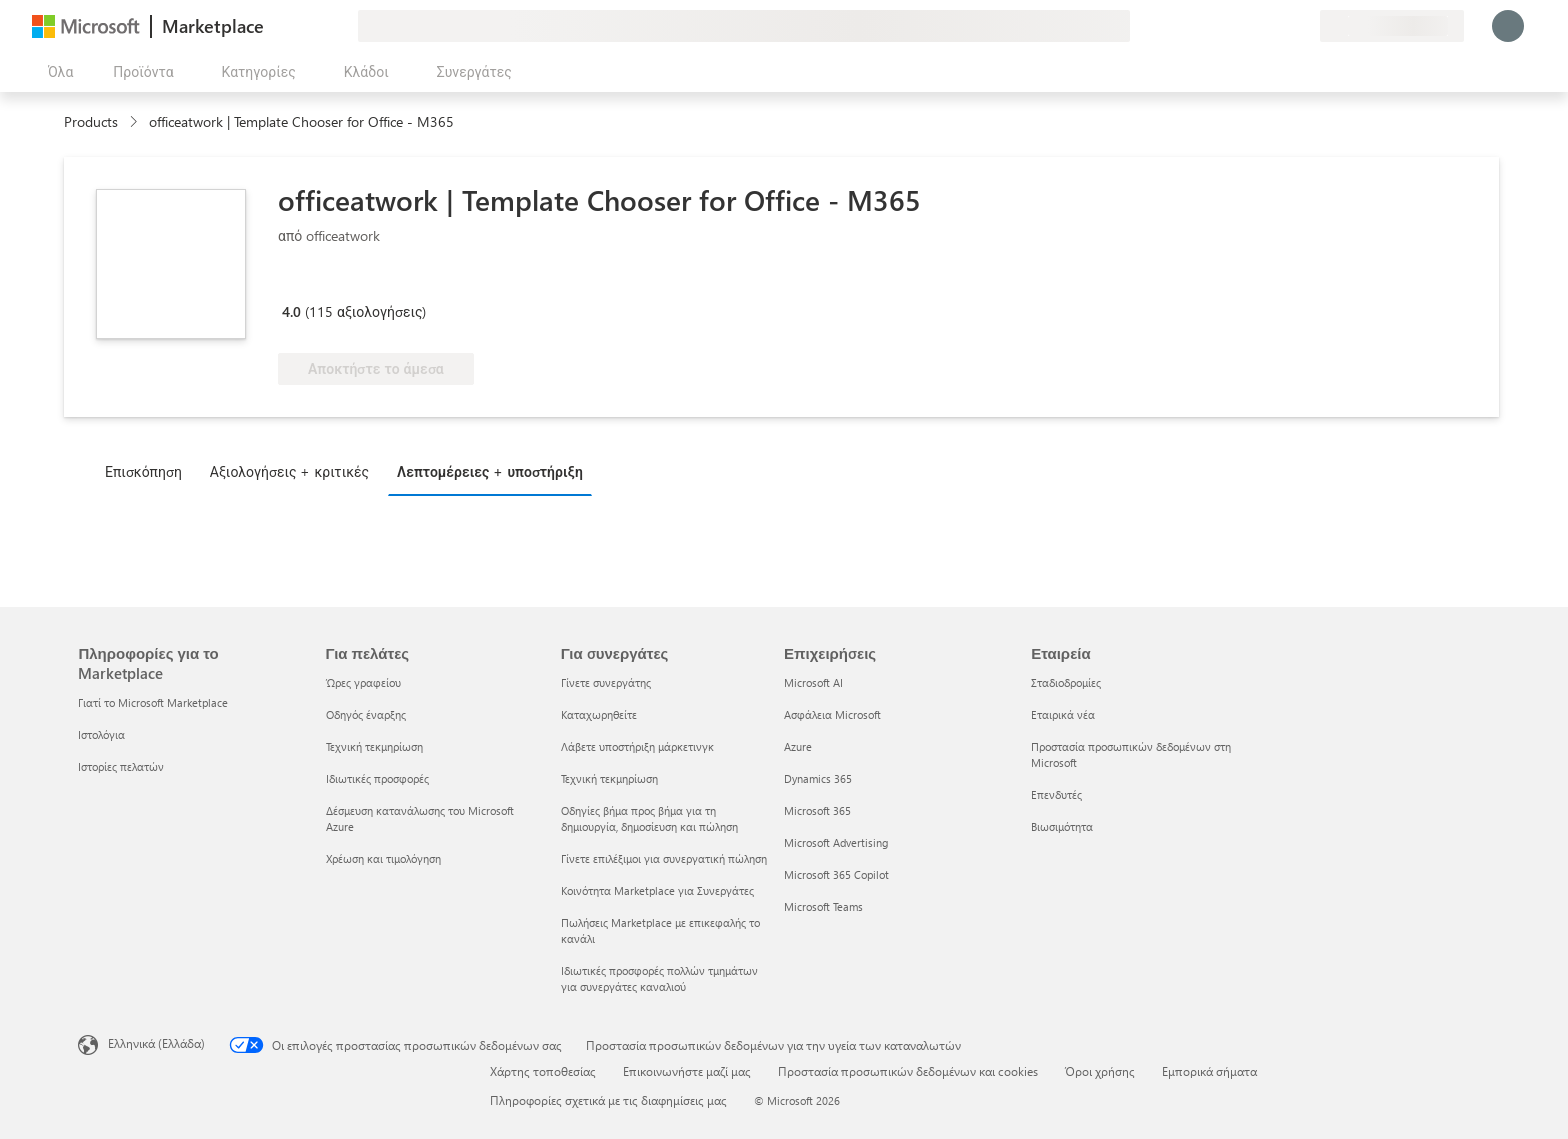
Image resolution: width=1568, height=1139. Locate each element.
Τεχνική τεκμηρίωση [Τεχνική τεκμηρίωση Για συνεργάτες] (609, 778)
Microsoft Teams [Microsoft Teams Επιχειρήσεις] (823, 906)
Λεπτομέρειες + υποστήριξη (490, 471)
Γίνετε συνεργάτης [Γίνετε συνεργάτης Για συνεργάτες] (606, 682)
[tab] (148, 471)
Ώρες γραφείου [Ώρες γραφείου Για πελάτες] (363, 682)
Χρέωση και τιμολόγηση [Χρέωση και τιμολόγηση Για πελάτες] (383, 858)
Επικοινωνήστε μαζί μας (687, 1071)
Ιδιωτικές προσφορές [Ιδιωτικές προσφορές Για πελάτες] (377, 778)
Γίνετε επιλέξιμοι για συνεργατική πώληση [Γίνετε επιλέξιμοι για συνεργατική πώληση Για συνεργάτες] (664, 858)
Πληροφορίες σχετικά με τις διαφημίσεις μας (608, 1100)
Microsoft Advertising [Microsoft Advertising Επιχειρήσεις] (836, 842)
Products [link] (91, 121)
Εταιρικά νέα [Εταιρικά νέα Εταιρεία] (1063, 714)
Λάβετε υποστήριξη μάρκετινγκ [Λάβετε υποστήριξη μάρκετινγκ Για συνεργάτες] (637, 746)
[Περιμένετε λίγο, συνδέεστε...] (1508, 26)
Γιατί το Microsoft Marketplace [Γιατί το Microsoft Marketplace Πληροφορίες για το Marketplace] (153, 702)
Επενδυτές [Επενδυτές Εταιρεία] (1056, 794)
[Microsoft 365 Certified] (352, 283)
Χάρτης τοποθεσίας (543, 1071)
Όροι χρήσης (1100, 1071)
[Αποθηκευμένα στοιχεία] (1280, 26)
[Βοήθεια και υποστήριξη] (1256, 26)
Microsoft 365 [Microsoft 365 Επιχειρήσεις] (817, 810)
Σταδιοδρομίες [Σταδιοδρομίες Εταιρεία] (1066, 682)
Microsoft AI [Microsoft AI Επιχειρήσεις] (813, 682)
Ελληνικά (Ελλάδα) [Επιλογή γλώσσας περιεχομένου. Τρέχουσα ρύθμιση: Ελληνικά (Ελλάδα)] (156, 1043)
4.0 (291, 311)
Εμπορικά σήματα (1209, 1071)
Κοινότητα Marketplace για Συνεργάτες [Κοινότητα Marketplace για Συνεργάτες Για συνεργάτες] (657, 890)
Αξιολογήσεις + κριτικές (289, 471)
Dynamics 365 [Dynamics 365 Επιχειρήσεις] (818, 778)
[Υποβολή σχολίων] (1232, 26)
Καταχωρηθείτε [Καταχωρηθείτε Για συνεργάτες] (599, 714)
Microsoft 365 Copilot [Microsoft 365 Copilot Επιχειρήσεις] (836, 874)
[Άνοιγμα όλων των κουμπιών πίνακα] (56, 72)
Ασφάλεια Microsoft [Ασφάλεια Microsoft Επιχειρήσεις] (832, 714)
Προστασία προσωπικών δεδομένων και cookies (908, 1071)
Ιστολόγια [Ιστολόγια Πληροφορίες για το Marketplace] (101, 734)
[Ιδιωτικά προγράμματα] (1304, 26)
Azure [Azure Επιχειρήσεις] (798, 746)
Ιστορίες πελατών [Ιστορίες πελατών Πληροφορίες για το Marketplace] (121, 766)
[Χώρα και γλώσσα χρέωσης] (1392, 26)
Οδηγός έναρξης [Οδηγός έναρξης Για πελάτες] (366, 714)
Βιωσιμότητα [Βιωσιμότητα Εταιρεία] (1062, 826)
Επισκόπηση (143, 471)
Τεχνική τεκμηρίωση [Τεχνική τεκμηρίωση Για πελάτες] (374, 746)
